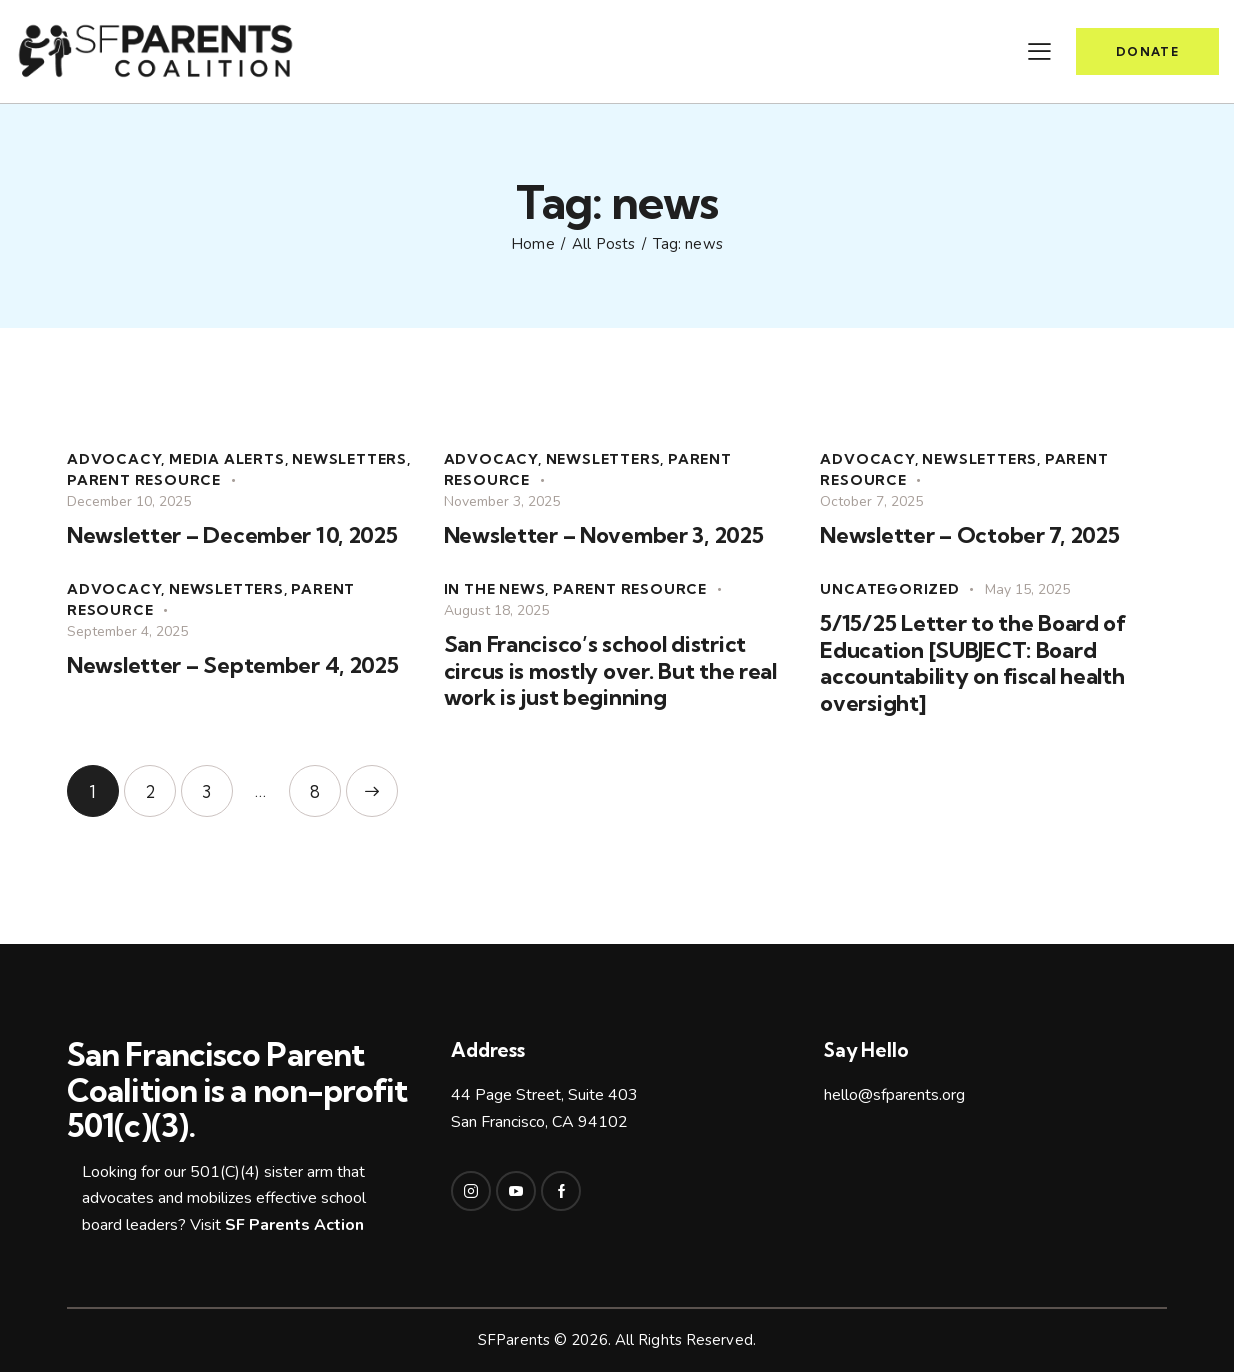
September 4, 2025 (127, 631)
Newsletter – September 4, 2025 (233, 665)
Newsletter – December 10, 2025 (232, 535)
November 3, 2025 (502, 501)
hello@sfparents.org (894, 1095)
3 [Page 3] (217, 783)
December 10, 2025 (129, 501)
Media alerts (227, 459)
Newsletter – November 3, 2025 (604, 535)
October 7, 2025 (871, 501)
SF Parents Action (294, 1225)
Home (532, 244)
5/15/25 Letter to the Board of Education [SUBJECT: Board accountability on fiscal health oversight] (973, 663)
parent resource (144, 480)
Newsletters (349, 459)
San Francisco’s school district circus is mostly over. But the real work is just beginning (610, 671)
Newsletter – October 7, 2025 (969, 535)
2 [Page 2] (160, 783)
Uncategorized (889, 589)
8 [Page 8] (325, 783)
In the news (495, 589)
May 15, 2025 (1027, 589)
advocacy (114, 459)
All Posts (603, 244)
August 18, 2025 (496, 610)
